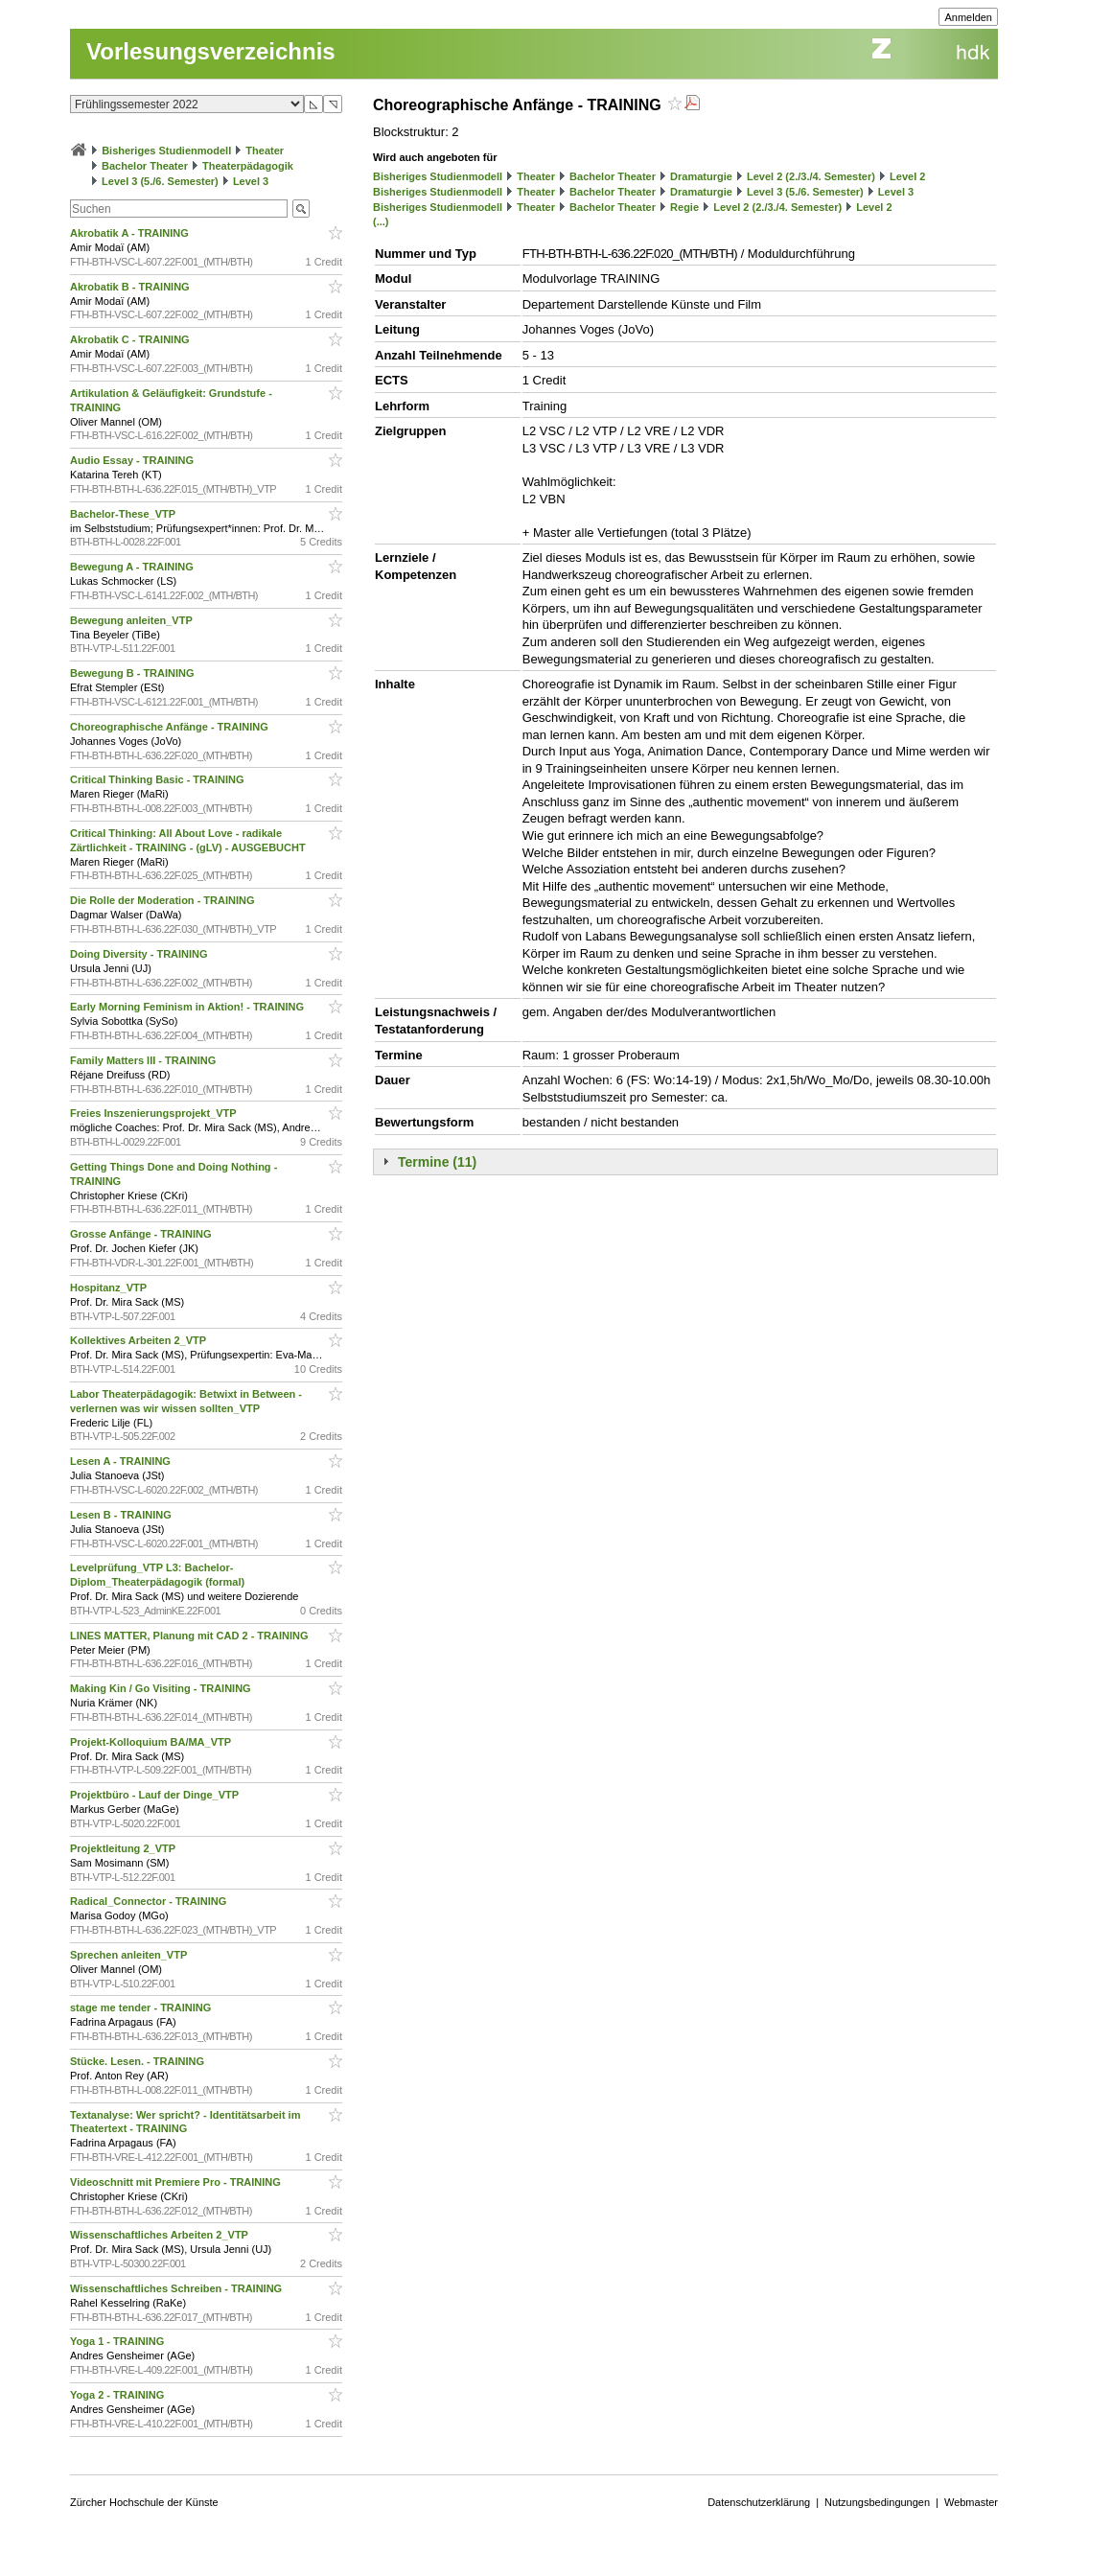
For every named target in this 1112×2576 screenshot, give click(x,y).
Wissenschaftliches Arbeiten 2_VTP (160, 2234)
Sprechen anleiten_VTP (130, 1955)
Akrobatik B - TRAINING (131, 286)
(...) (381, 221)
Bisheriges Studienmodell (166, 150)
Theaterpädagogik (247, 166)
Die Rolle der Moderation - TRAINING (164, 900)
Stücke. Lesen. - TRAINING (138, 2061)
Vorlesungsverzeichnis (211, 51)
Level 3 (250, 181)
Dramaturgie (701, 176)
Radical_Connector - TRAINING (149, 1901)
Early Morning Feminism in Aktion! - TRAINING (188, 1006)
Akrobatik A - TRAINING (131, 233)
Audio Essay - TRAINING (133, 460)
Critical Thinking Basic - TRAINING (158, 779)
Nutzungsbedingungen (877, 2502)
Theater (264, 150)
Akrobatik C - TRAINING (131, 339)
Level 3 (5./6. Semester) (160, 181)
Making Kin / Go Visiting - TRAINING (162, 1688)
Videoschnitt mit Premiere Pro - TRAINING (177, 2182)
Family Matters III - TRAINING (144, 1060)
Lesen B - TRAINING (122, 1514)
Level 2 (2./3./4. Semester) (811, 176)
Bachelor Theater (145, 166)
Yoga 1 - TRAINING (118, 2341)
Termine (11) (437, 1162)
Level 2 (907, 176)
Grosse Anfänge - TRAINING (142, 1234)
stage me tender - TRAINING (142, 2007)
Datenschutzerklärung (758, 2502)
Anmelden (968, 17)
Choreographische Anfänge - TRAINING (170, 726)
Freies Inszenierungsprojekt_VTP (154, 1113)
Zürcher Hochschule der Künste (144, 2502)
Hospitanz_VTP (110, 1287)
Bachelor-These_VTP (124, 514)
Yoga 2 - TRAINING (118, 2395)
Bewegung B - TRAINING (133, 673)
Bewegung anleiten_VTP (133, 620)
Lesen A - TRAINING (122, 1461)
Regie (684, 207)
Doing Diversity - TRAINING (140, 954)
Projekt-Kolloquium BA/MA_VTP (152, 1742)
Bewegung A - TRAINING (133, 566)
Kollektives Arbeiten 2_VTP (139, 1340)
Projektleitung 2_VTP (124, 1848)
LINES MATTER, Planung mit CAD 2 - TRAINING (191, 1635)
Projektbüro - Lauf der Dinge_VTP (156, 1794)
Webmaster (971, 2502)
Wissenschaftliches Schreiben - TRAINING (177, 2288)
